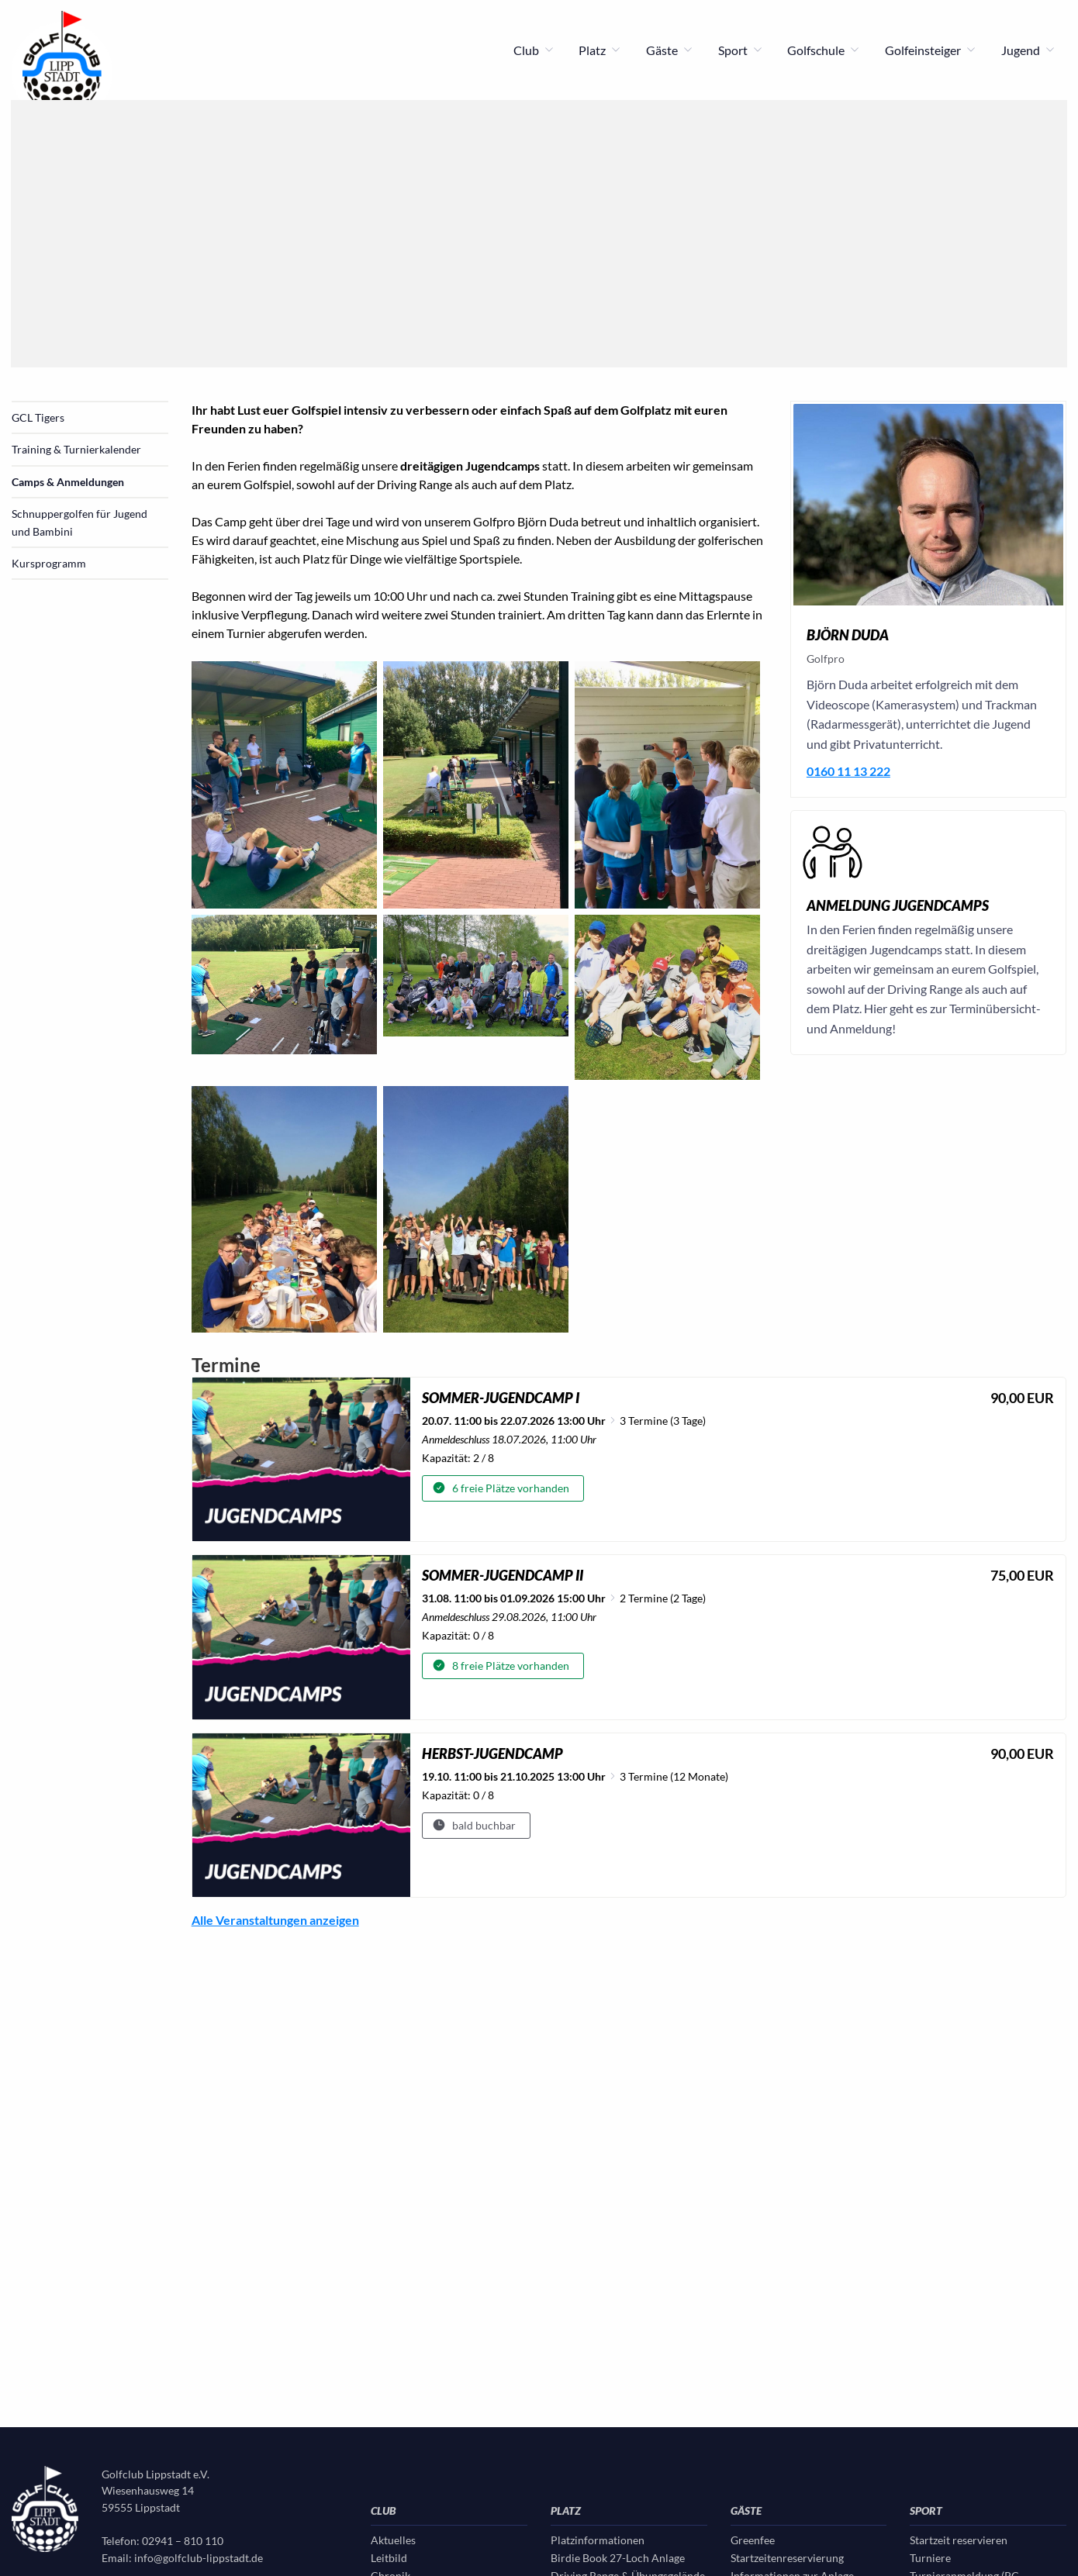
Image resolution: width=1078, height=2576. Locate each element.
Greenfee (753, 2540)
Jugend (1028, 50)
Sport (740, 50)
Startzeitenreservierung (787, 2557)
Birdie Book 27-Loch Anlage (618, 2557)
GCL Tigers (38, 417)
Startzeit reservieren (958, 2540)
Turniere (930, 2557)
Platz (600, 50)
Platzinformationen (597, 2540)
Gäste (669, 50)
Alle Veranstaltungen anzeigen (275, 1919)
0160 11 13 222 (848, 771)
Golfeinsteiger (930, 50)
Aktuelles (393, 2540)
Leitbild (389, 2557)
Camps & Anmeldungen (68, 481)
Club (534, 50)
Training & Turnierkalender (76, 449)
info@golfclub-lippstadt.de (198, 2557)
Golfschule (823, 50)
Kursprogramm (49, 563)
